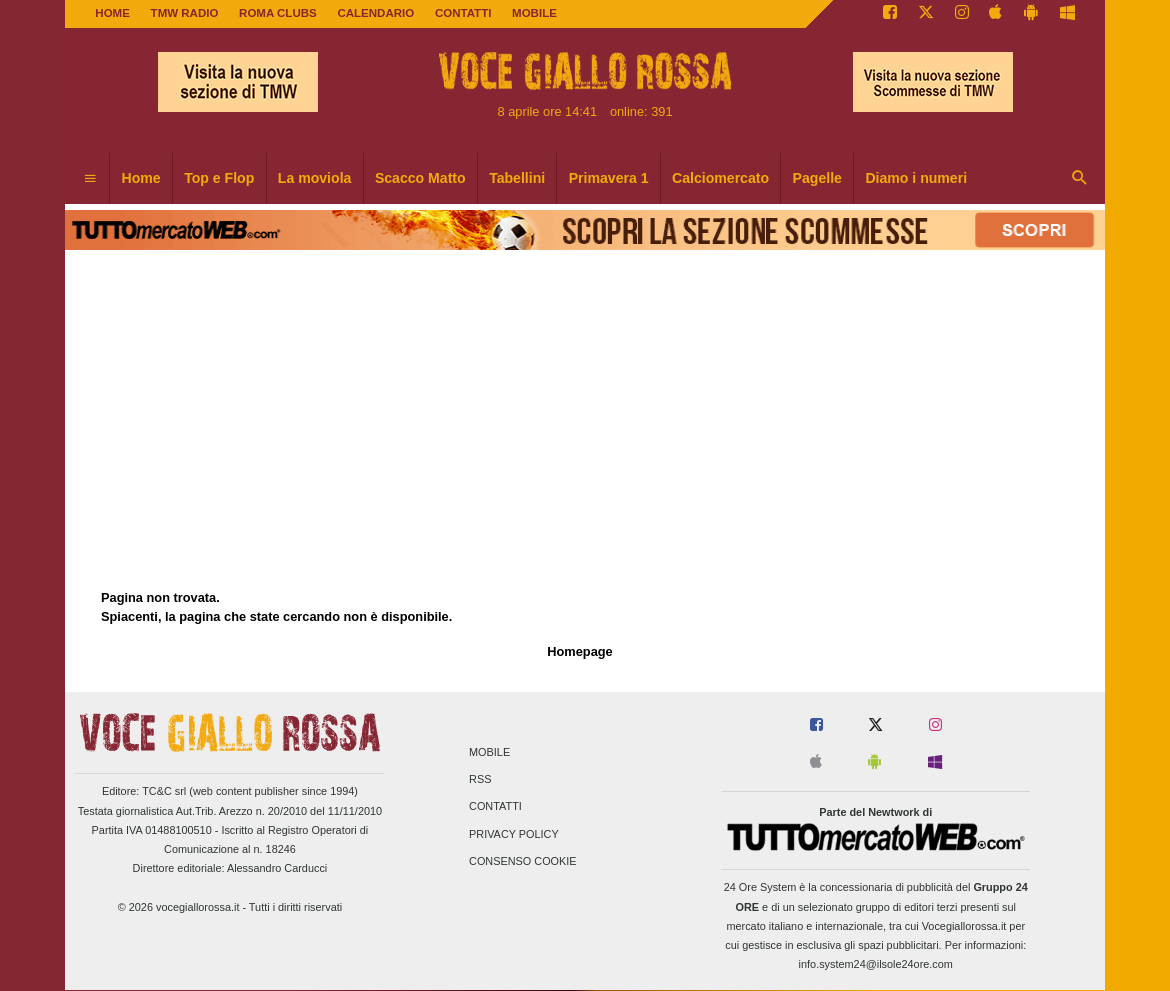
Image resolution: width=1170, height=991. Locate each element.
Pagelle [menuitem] (817, 178)
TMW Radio (185, 13)
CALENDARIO (375, 13)
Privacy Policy (514, 834)
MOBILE (534, 13)
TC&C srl (164, 791)
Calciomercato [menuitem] (720, 178)
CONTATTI (463, 13)
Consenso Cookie (523, 861)
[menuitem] (90, 179)
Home (112, 13)
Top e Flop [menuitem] (219, 178)
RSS (480, 780)
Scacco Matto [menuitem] (420, 178)
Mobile (489, 752)
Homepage (579, 651)
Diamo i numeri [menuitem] (916, 178)
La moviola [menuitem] (315, 178)
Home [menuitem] (141, 178)
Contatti (495, 807)
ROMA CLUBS (278, 13)
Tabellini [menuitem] (517, 178)
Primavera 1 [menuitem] (609, 178)
